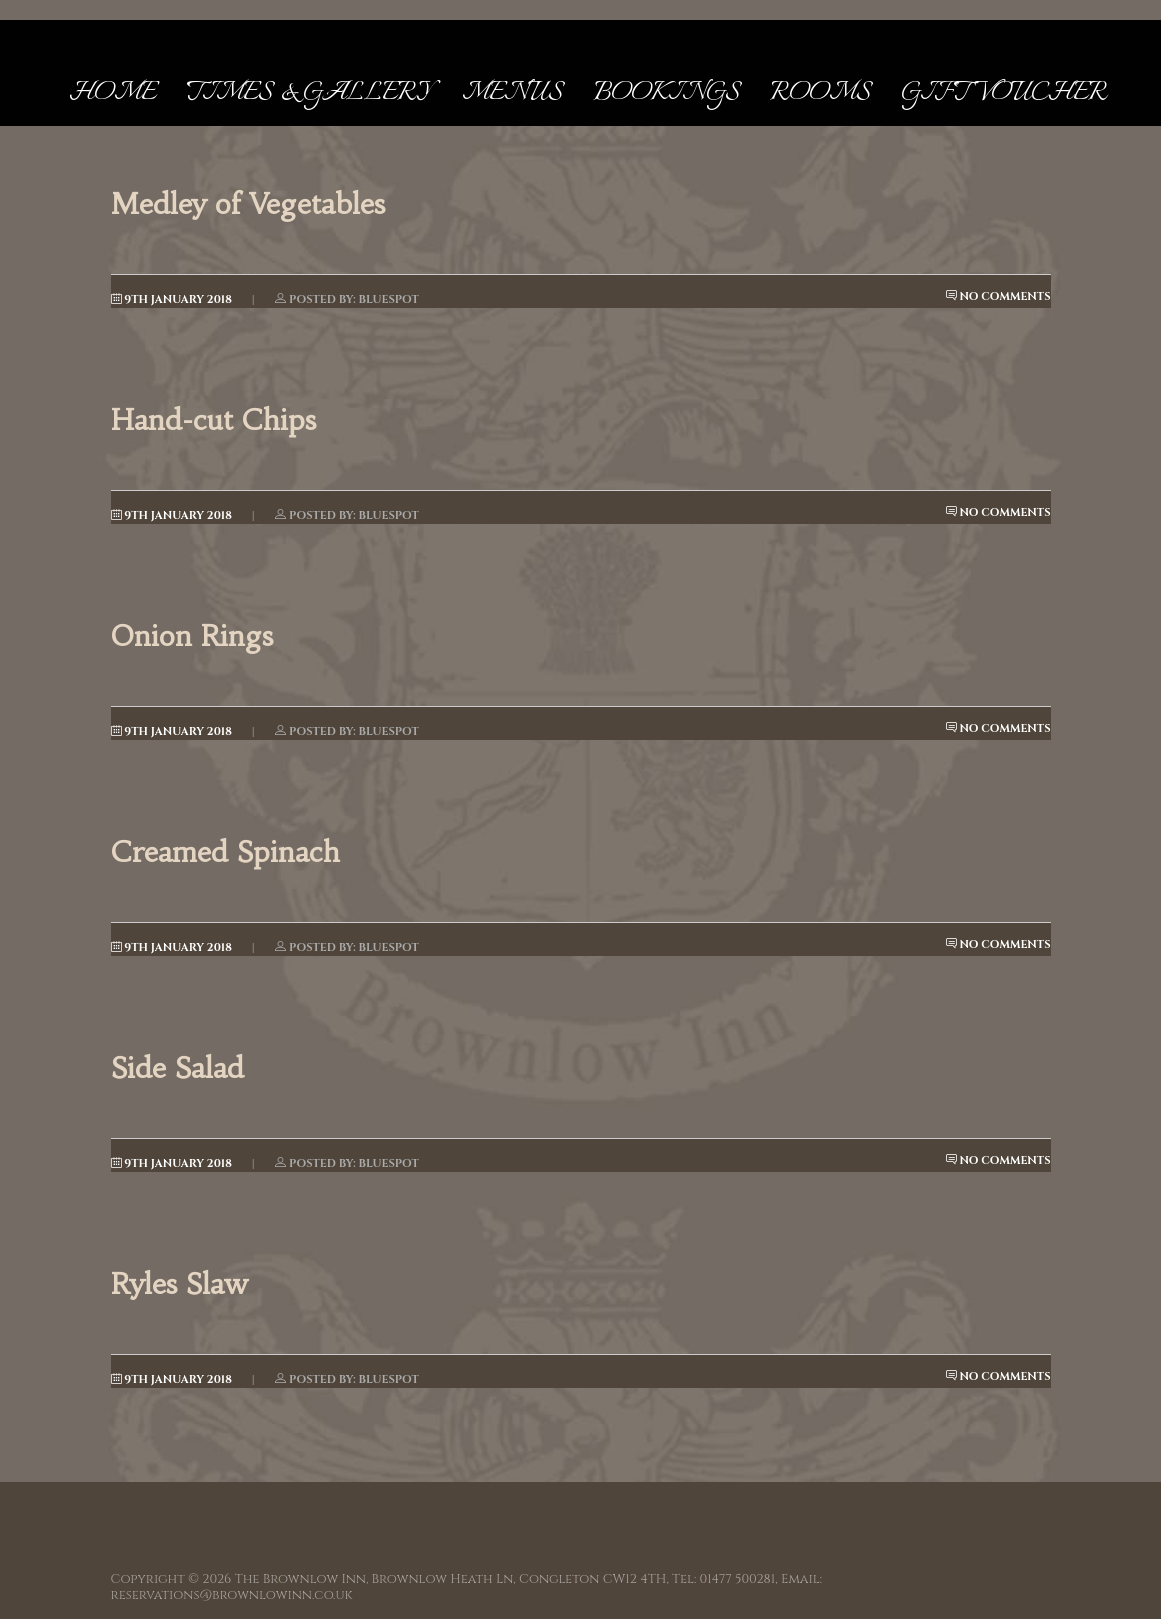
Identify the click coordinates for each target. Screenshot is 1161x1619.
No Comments (998, 296)
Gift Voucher (1004, 93)
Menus (512, 93)
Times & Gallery (309, 93)
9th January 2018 (171, 299)
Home (112, 93)
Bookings (666, 93)
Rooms (820, 93)
